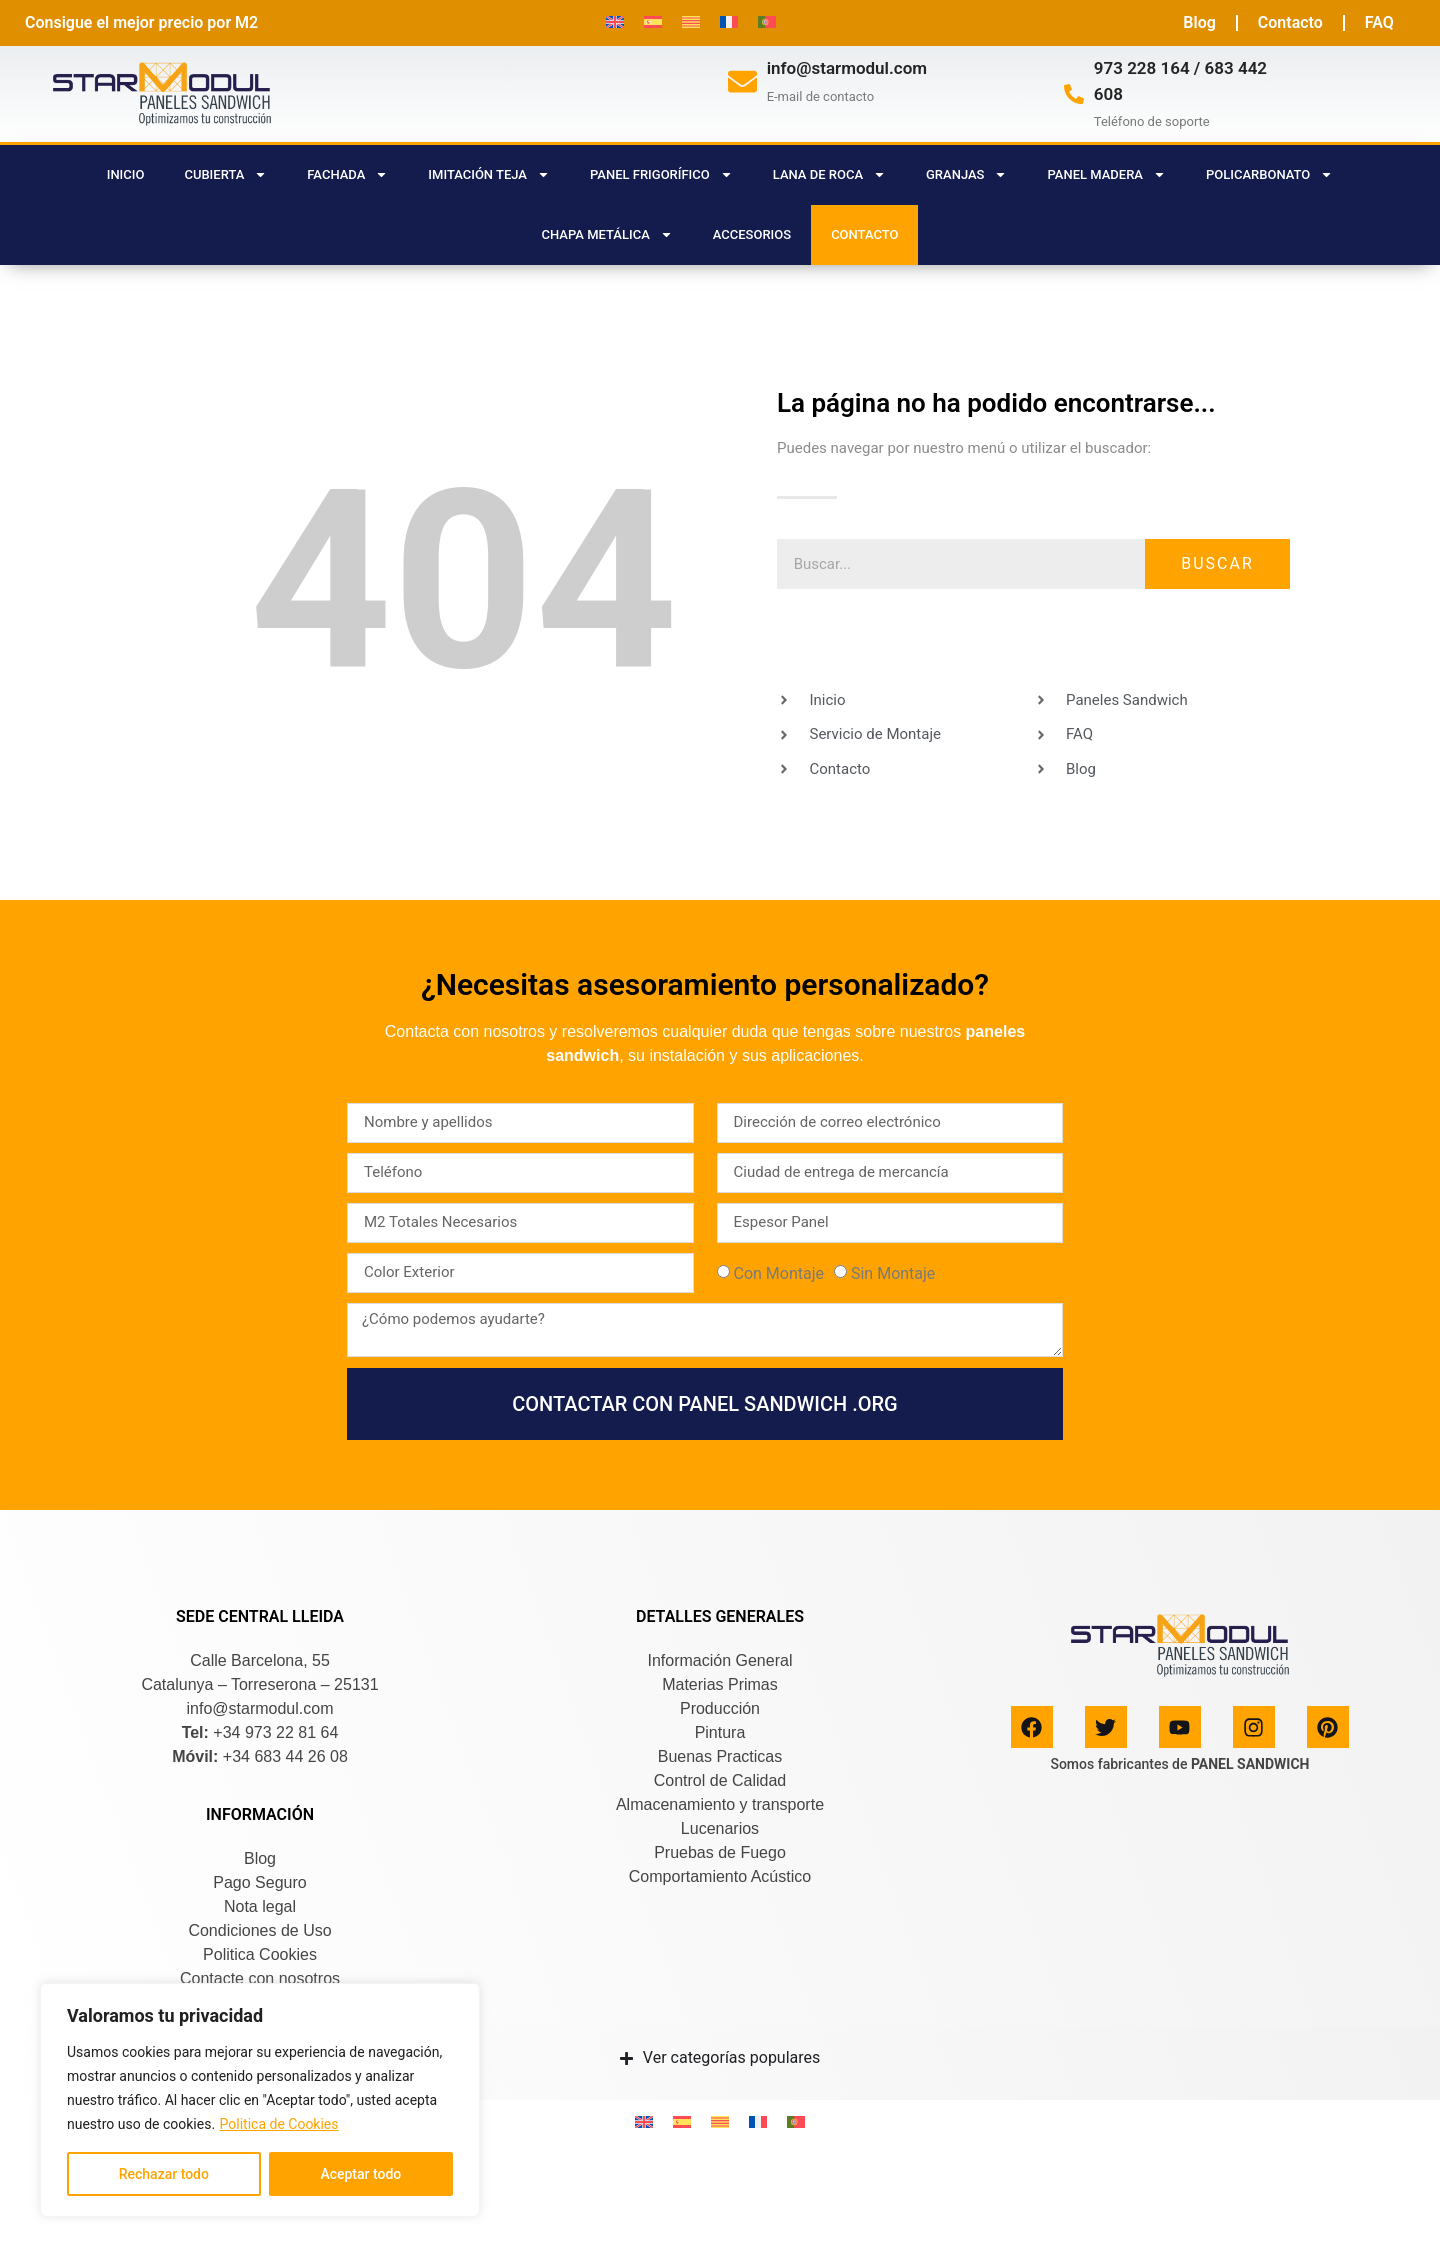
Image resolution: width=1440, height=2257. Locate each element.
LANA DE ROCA (829, 174)
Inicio (126, 174)
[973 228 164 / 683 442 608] (1074, 94)
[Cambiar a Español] (653, 21)
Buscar (1217, 563)
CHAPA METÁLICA (607, 234)
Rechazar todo (164, 2174)
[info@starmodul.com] (742, 81)
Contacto (1290, 22)
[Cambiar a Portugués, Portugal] (767, 21)
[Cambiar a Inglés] (615, 21)
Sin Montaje (893, 1273)
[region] (260, 2100)
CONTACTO (864, 234)
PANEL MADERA (1106, 174)
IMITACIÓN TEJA (489, 174)
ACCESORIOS (752, 234)
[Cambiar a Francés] (729, 21)
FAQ (1379, 22)
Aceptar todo (360, 2174)
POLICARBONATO (1269, 174)
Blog (1199, 22)
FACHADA (347, 174)
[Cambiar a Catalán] (691, 21)
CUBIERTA (225, 174)
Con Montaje (778, 1273)
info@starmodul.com (847, 68)
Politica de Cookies (279, 2124)
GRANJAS (966, 174)
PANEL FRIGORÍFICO (661, 174)
